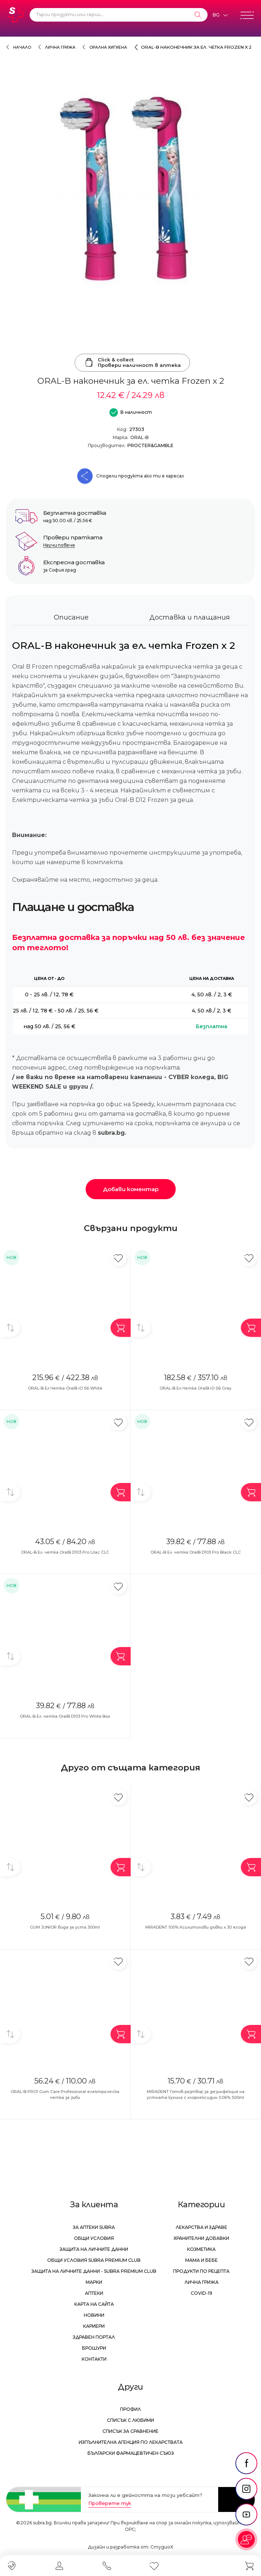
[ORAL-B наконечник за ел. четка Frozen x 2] (130, 193)
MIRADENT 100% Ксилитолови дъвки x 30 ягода (195, 1927)
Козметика (201, 2249)
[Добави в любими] (118, 1258)
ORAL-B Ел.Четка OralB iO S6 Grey (195, 1388)
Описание (71, 617)
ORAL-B (139, 437)
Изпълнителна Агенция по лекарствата (131, 2442)
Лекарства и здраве (201, 2227)
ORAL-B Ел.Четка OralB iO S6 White (65, 1388)
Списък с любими (130, 2420)
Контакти (94, 2359)
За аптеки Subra (94, 2227)
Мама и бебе (201, 2260)
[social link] (246, 2463)
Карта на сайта (94, 2304)
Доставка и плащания (189, 617)
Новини (94, 2315)
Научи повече (59, 545)
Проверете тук (109, 2503)
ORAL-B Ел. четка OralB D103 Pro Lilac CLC (65, 1552)
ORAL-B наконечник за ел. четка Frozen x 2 (196, 47)
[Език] (220, 15)
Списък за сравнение (130, 2431)
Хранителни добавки (201, 2238)
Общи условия (94, 2238)
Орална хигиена (108, 47)
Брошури (94, 2348)
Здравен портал (94, 2337)
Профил (130, 2409)
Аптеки (94, 2293)
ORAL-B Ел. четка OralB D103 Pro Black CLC (195, 1552)
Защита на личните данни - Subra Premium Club (93, 2271)
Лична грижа (60, 47)
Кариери (94, 2326)
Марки (94, 2282)
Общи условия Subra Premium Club (94, 2260)
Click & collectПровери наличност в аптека (132, 362)
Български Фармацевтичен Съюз (130, 2453)
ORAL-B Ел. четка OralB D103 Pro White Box (65, 1716)
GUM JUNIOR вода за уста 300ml (65, 1927)
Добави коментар (131, 1189)
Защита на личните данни (94, 2249)
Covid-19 (201, 2293)
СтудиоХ (161, 2547)
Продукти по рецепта (201, 2271)
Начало (22, 47)
